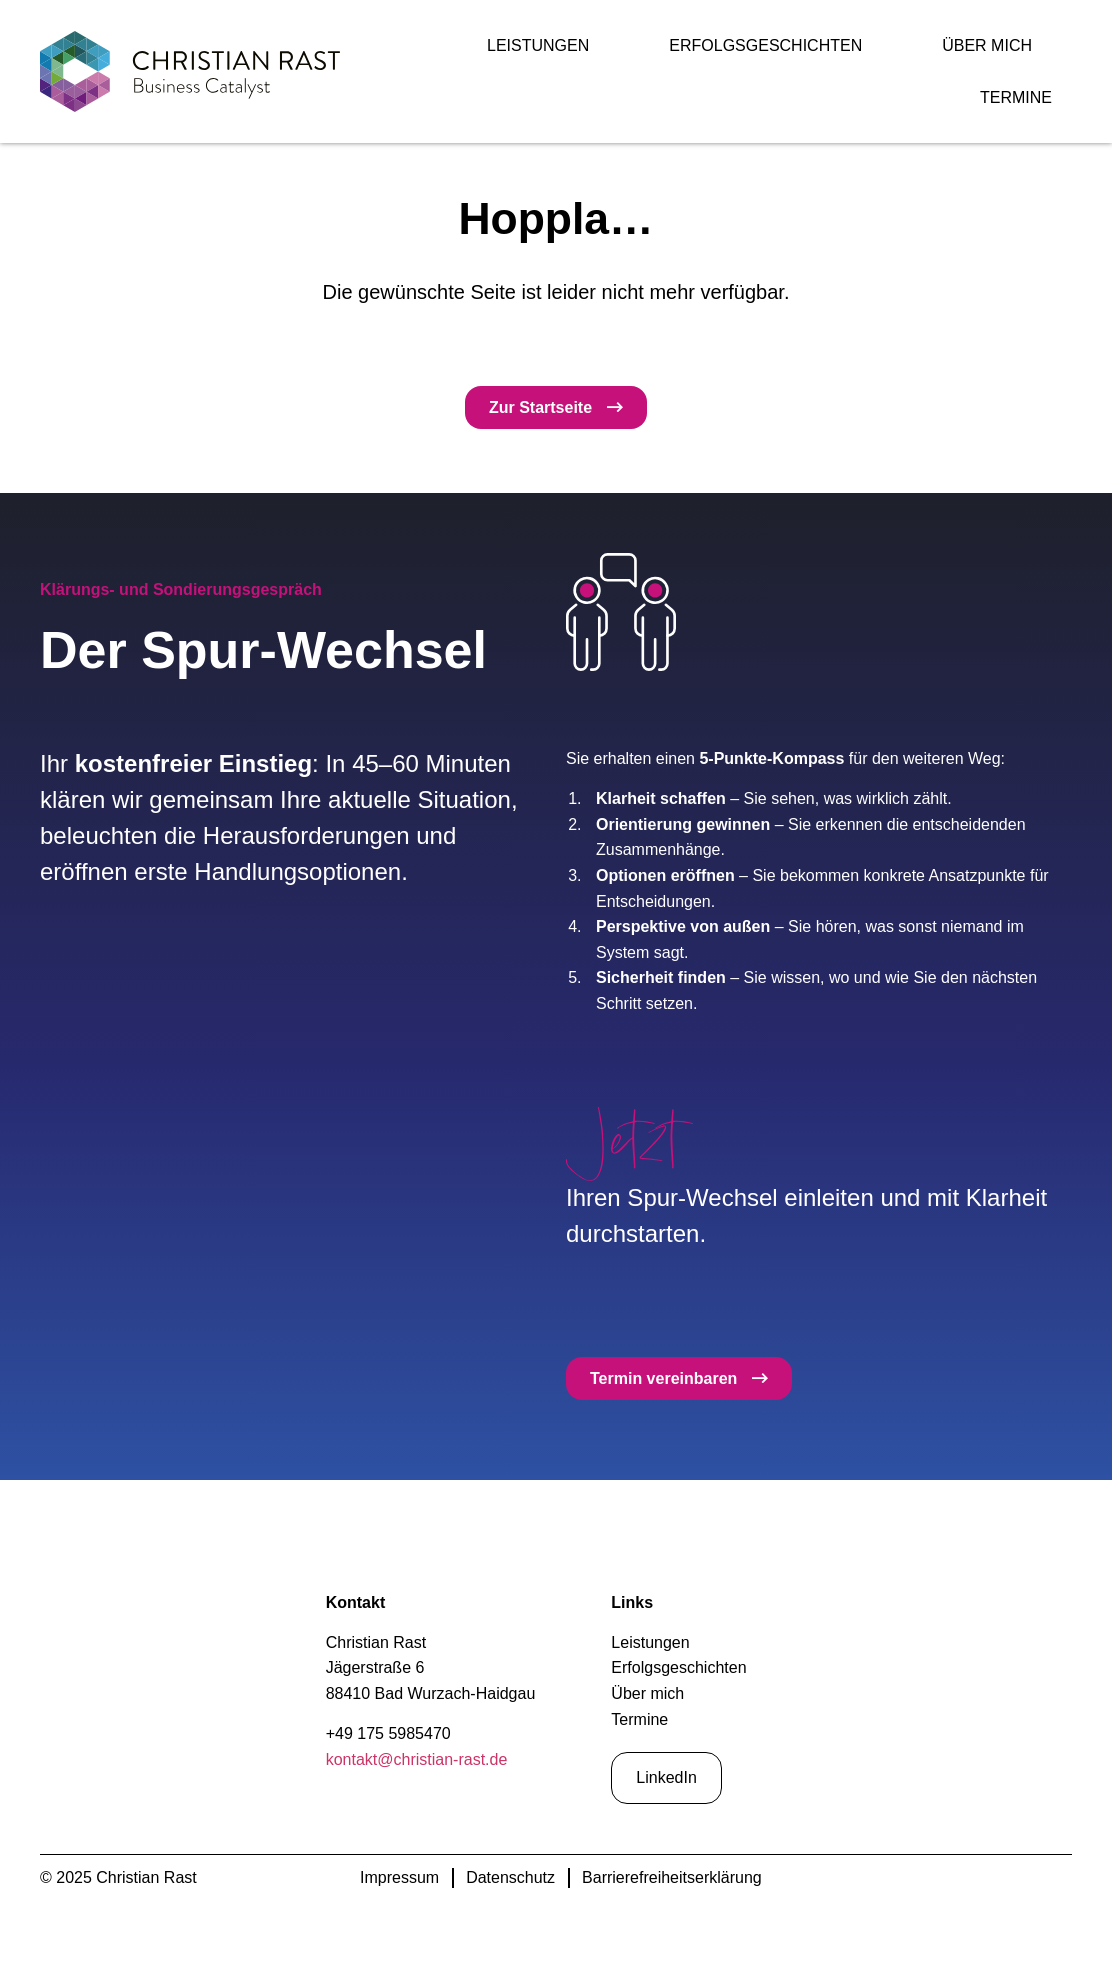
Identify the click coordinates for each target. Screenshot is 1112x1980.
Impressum (399, 1877)
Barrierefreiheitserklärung (672, 1877)
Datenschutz (510, 1877)
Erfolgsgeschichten (765, 45)
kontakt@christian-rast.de (417, 1759)
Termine (1016, 97)
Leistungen (538, 45)
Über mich (987, 45)
